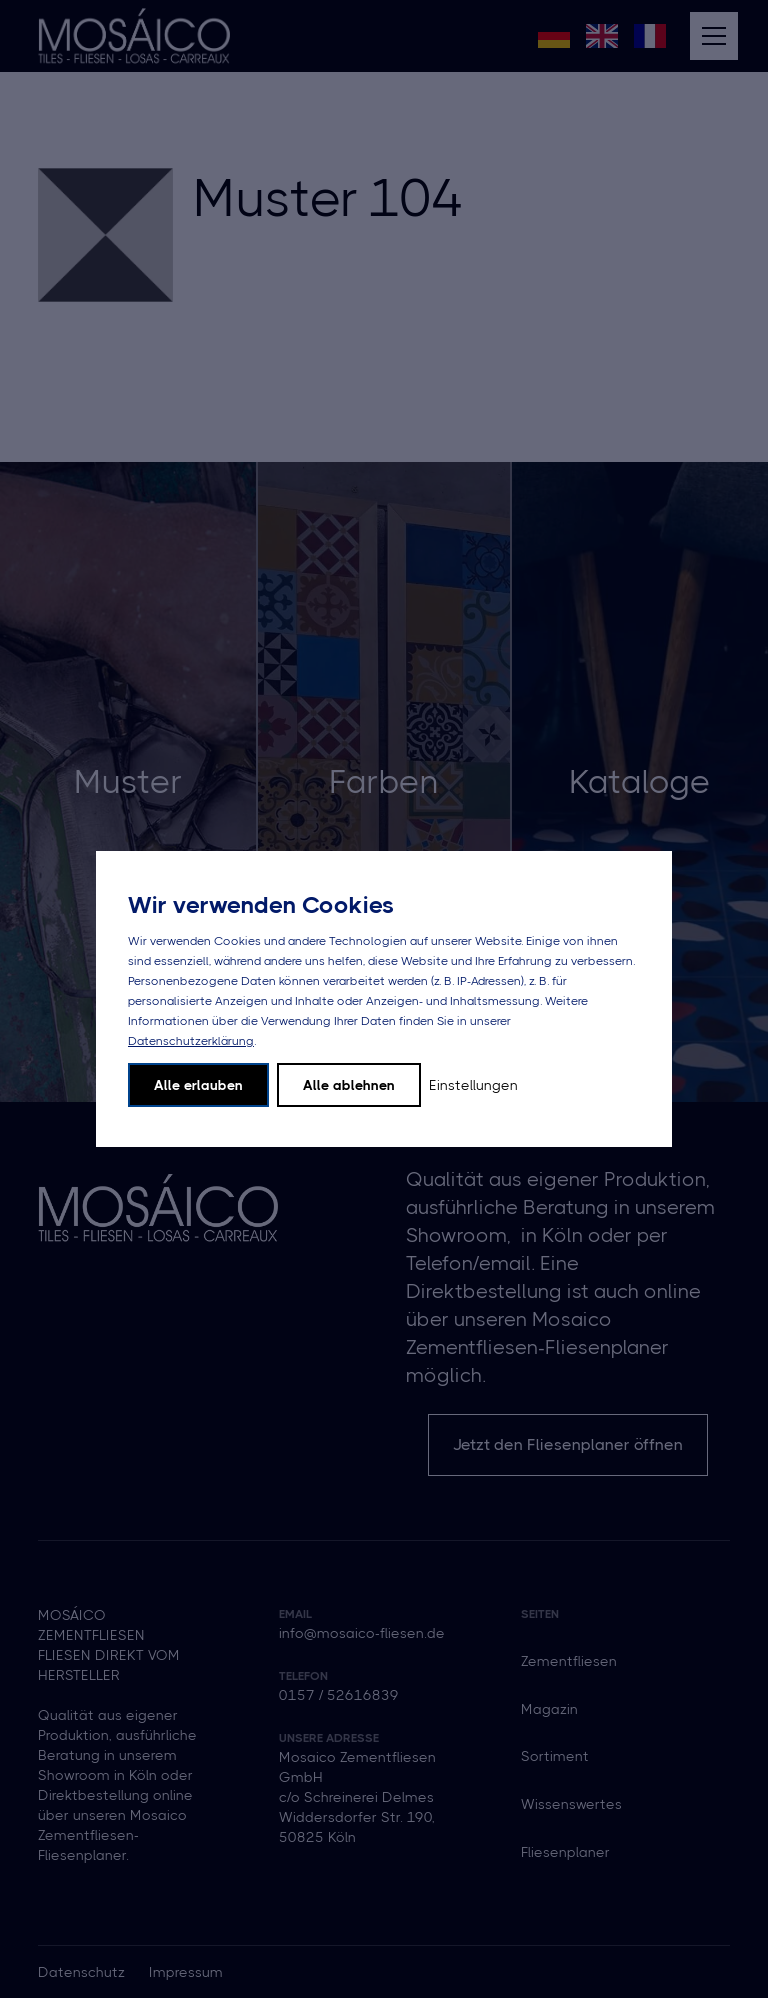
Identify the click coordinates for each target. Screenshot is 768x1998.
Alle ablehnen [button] (349, 1085)
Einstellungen (473, 1085)
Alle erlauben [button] (198, 1085)
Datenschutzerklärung (191, 1041)
